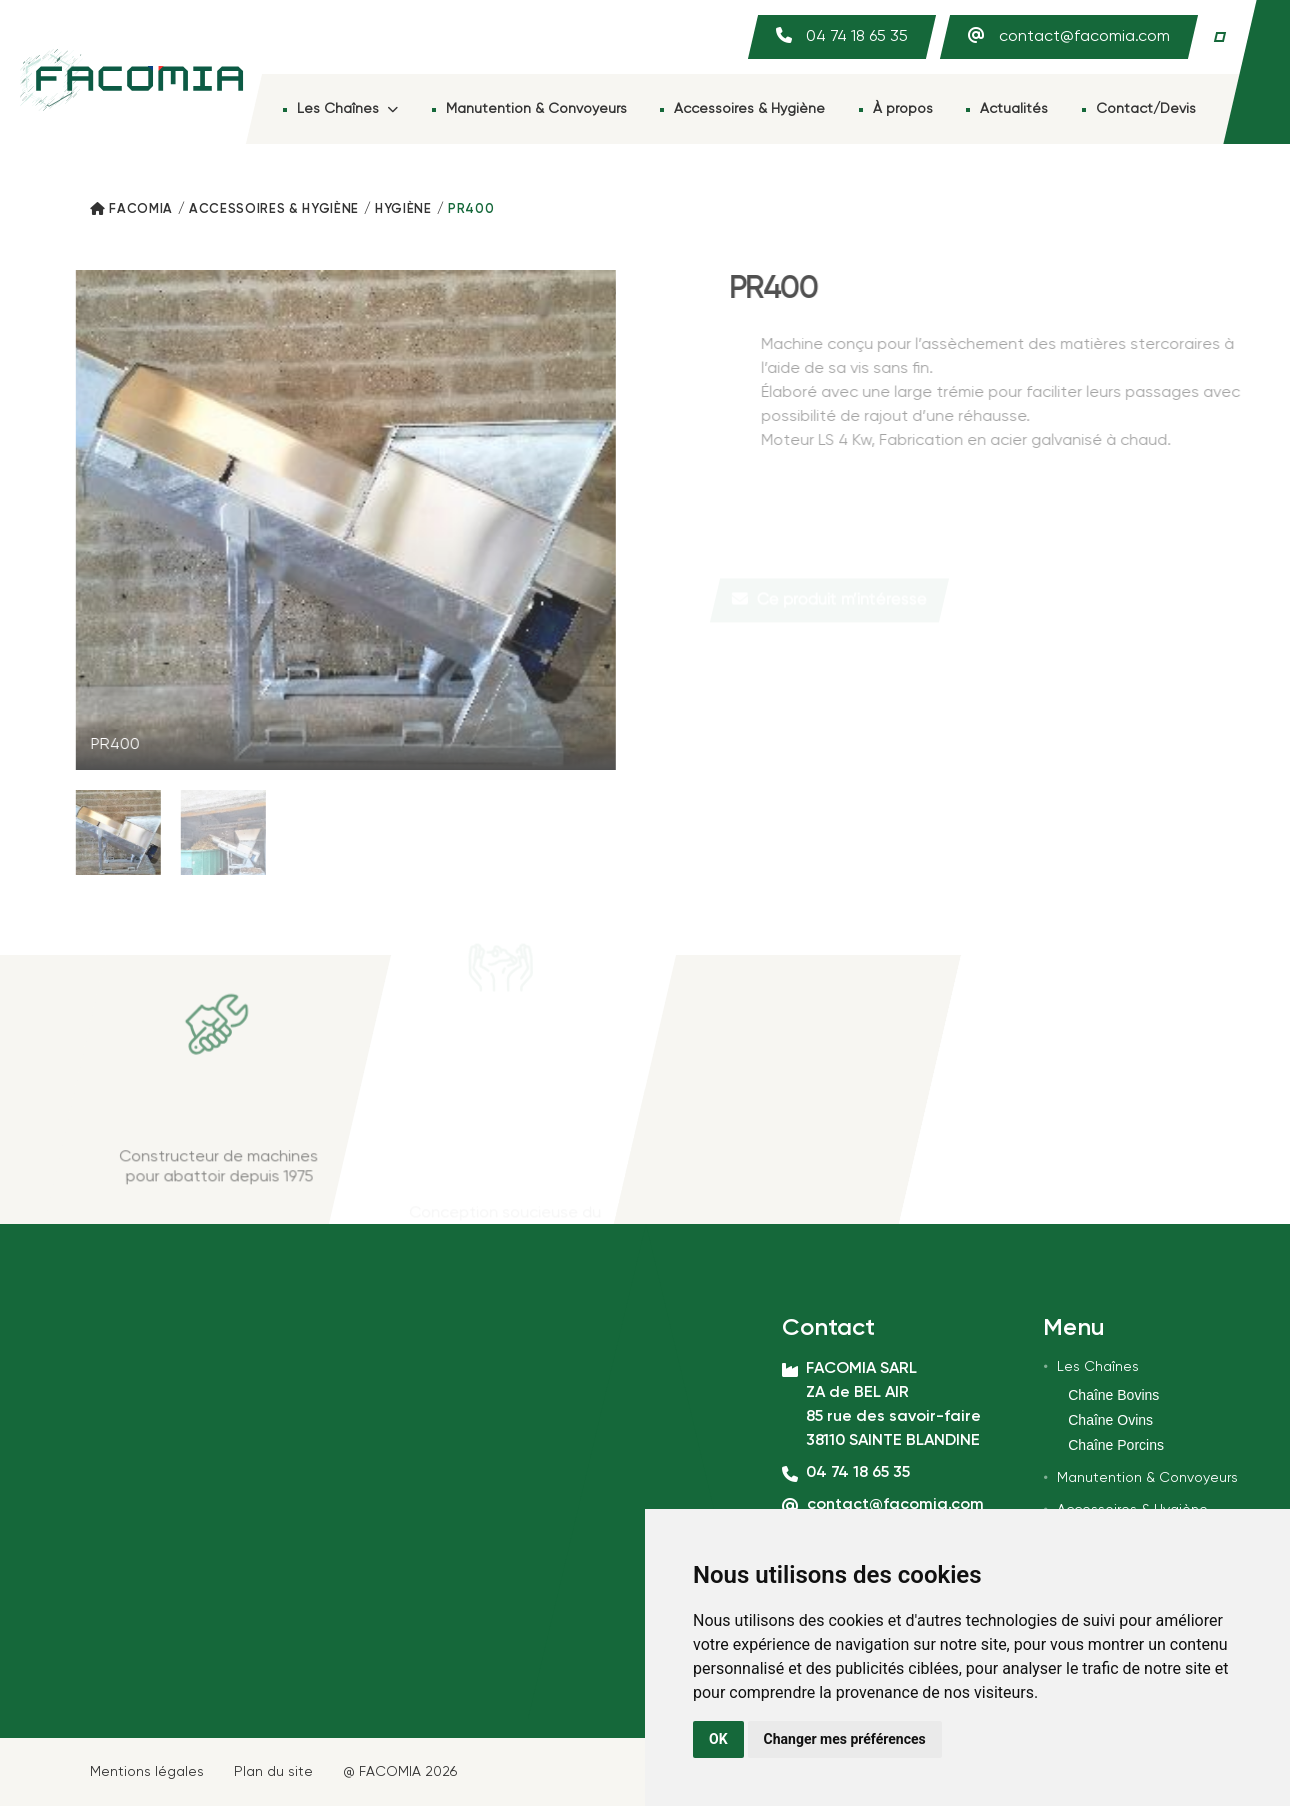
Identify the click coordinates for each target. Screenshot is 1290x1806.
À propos (903, 109)
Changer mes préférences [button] (845, 1739)
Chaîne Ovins (1110, 1420)
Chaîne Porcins (1116, 1445)
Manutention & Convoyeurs (536, 109)
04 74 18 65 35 (857, 37)
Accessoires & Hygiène (749, 109)
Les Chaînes (347, 109)
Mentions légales (147, 1772)
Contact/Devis (1146, 109)
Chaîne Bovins (1113, 1395)
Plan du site (273, 1772)
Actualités (1014, 109)
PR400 (471, 209)
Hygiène (403, 209)
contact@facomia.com (1084, 37)
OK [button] (718, 1739)
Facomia (141, 209)
